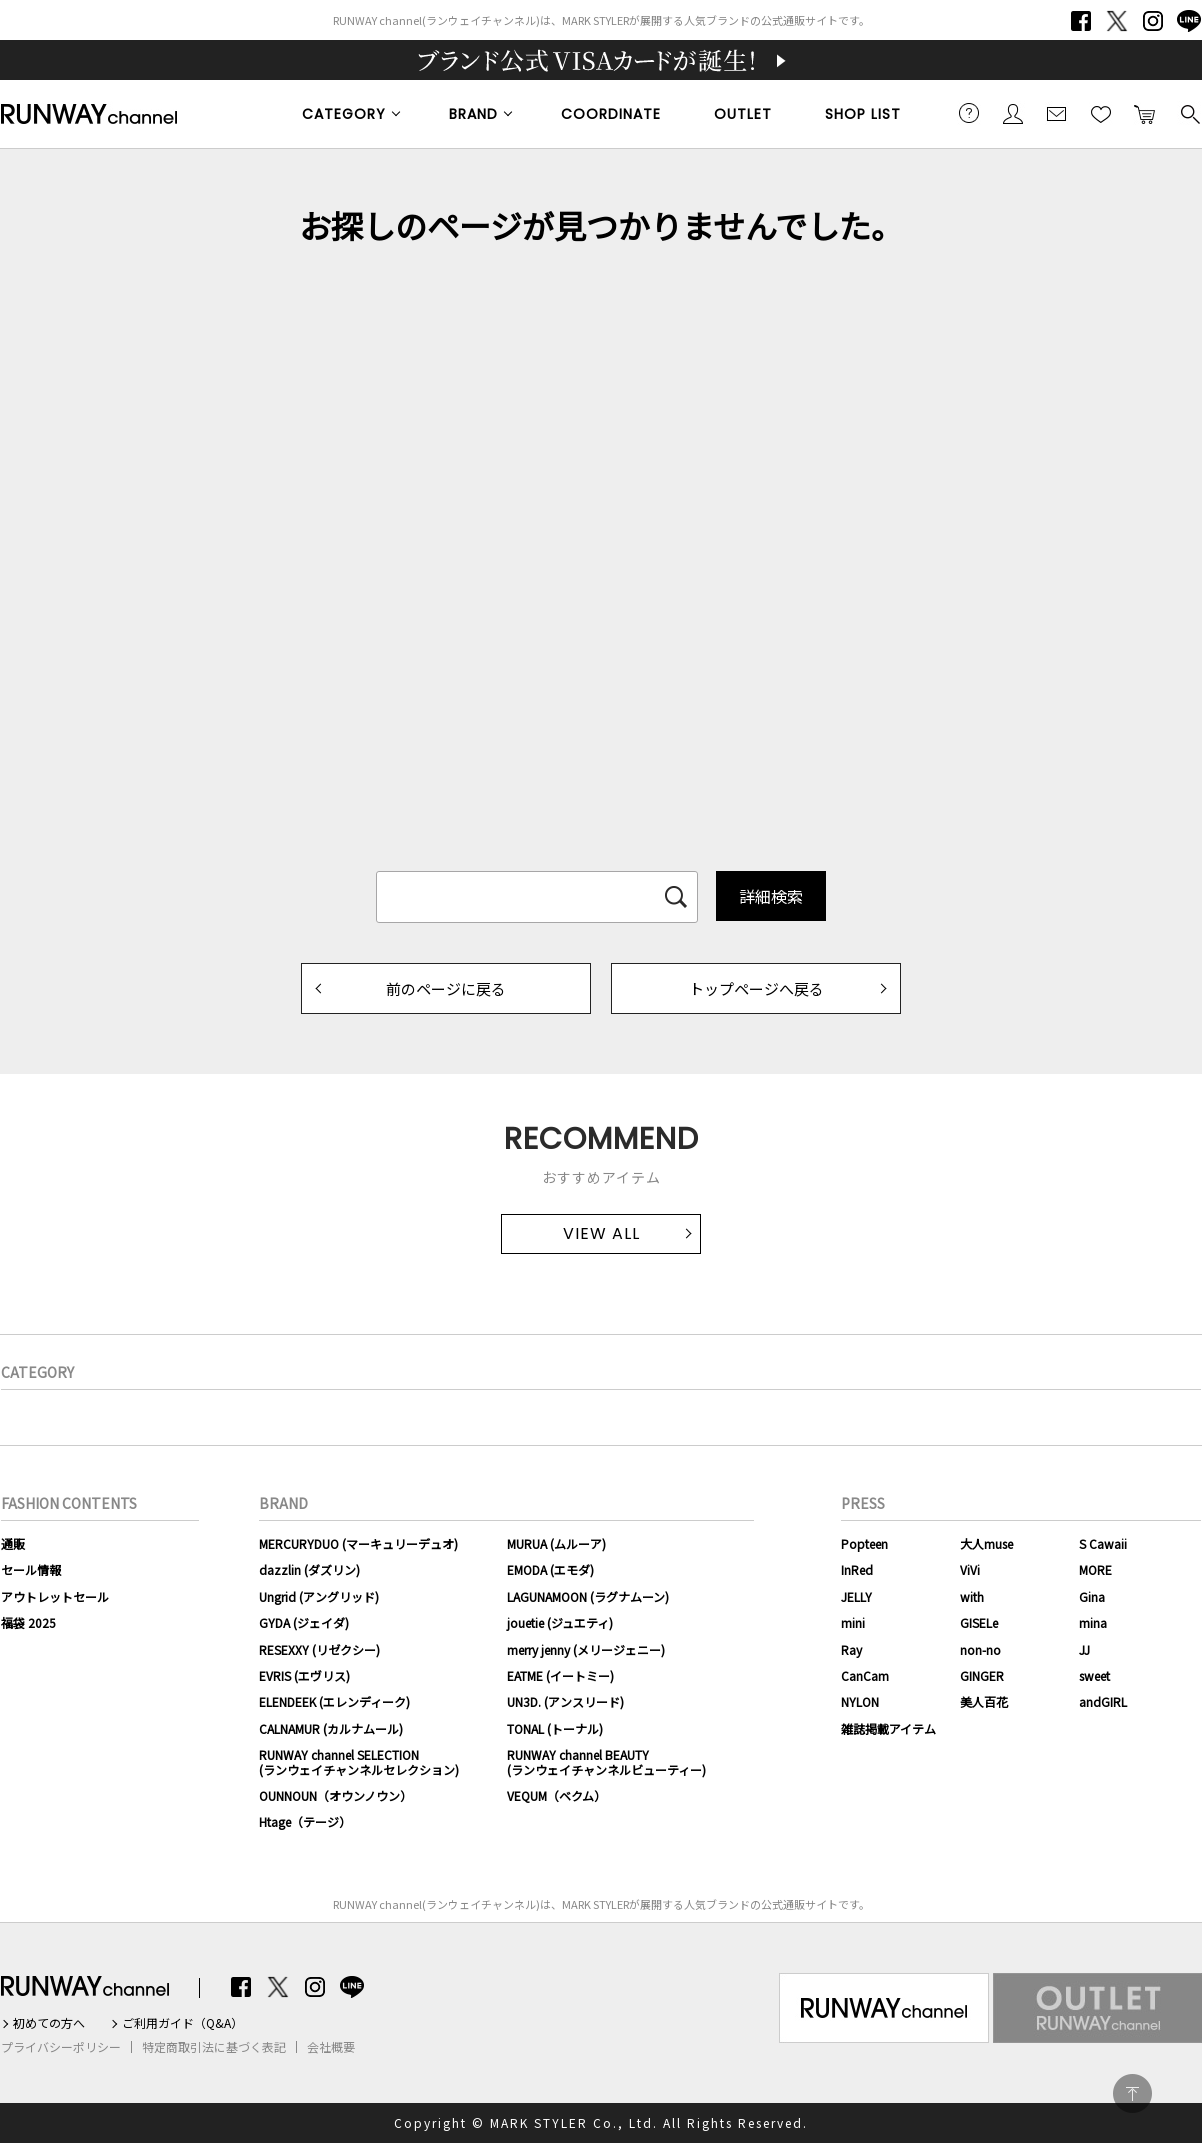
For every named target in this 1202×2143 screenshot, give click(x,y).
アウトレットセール (55, 1596)
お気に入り (1101, 113)
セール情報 (31, 1569)
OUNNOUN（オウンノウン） (335, 1795)
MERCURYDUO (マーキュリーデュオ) (358, 1543)
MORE (1095, 1569)
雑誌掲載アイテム (888, 1728)
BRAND (473, 114)
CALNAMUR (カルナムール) (331, 1728)
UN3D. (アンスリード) (565, 1701)
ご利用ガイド (969, 113)
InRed (857, 1569)
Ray (851, 1649)
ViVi (970, 1569)
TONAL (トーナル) (555, 1728)
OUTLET (743, 114)
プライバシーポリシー (61, 2047)
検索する (1189, 113)
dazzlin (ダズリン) (309, 1569)
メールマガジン (1057, 113)
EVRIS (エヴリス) (304, 1675)
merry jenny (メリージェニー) (586, 1649)
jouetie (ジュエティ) (560, 1622)
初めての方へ (49, 2023)
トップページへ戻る (756, 988)
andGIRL (1103, 1701)
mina (1093, 1622)
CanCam (865, 1675)
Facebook (1081, 21)
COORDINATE (611, 114)
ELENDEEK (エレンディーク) (334, 1701)
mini (853, 1622)
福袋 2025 (28, 1622)
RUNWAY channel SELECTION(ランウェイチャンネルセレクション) (359, 1761)
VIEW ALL (601, 1233)
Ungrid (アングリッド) (319, 1596)
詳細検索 (771, 896)
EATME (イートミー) (560, 1675)
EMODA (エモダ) (550, 1569)
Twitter (1117, 21)
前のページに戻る (446, 988)
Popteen (864, 1543)
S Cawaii (1103, 1543)
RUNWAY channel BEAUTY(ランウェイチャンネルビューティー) (606, 1761)
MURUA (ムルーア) (556, 1543)
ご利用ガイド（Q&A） (182, 2023)
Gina (1092, 1596)
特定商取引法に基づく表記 (214, 2047)
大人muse (986, 1543)
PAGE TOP (1132, 2093)
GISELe (979, 1622)
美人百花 (984, 1701)
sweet (1094, 1675)
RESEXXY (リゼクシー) (319, 1649)
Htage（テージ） (305, 1821)
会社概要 (331, 2047)
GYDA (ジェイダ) (304, 1622)
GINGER (982, 1675)
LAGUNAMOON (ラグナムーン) (588, 1596)
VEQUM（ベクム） (556, 1795)
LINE (1189, 21)
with (972, 1596)
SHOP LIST (863, 114)
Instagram (1153, 21)
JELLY (856, 1596)
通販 (13, 1543)
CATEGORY (344, 114)
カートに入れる (1145, 113)
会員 (1013, 113)
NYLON (860, 1701)
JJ (1084, 1649)
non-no (980, 1649)
